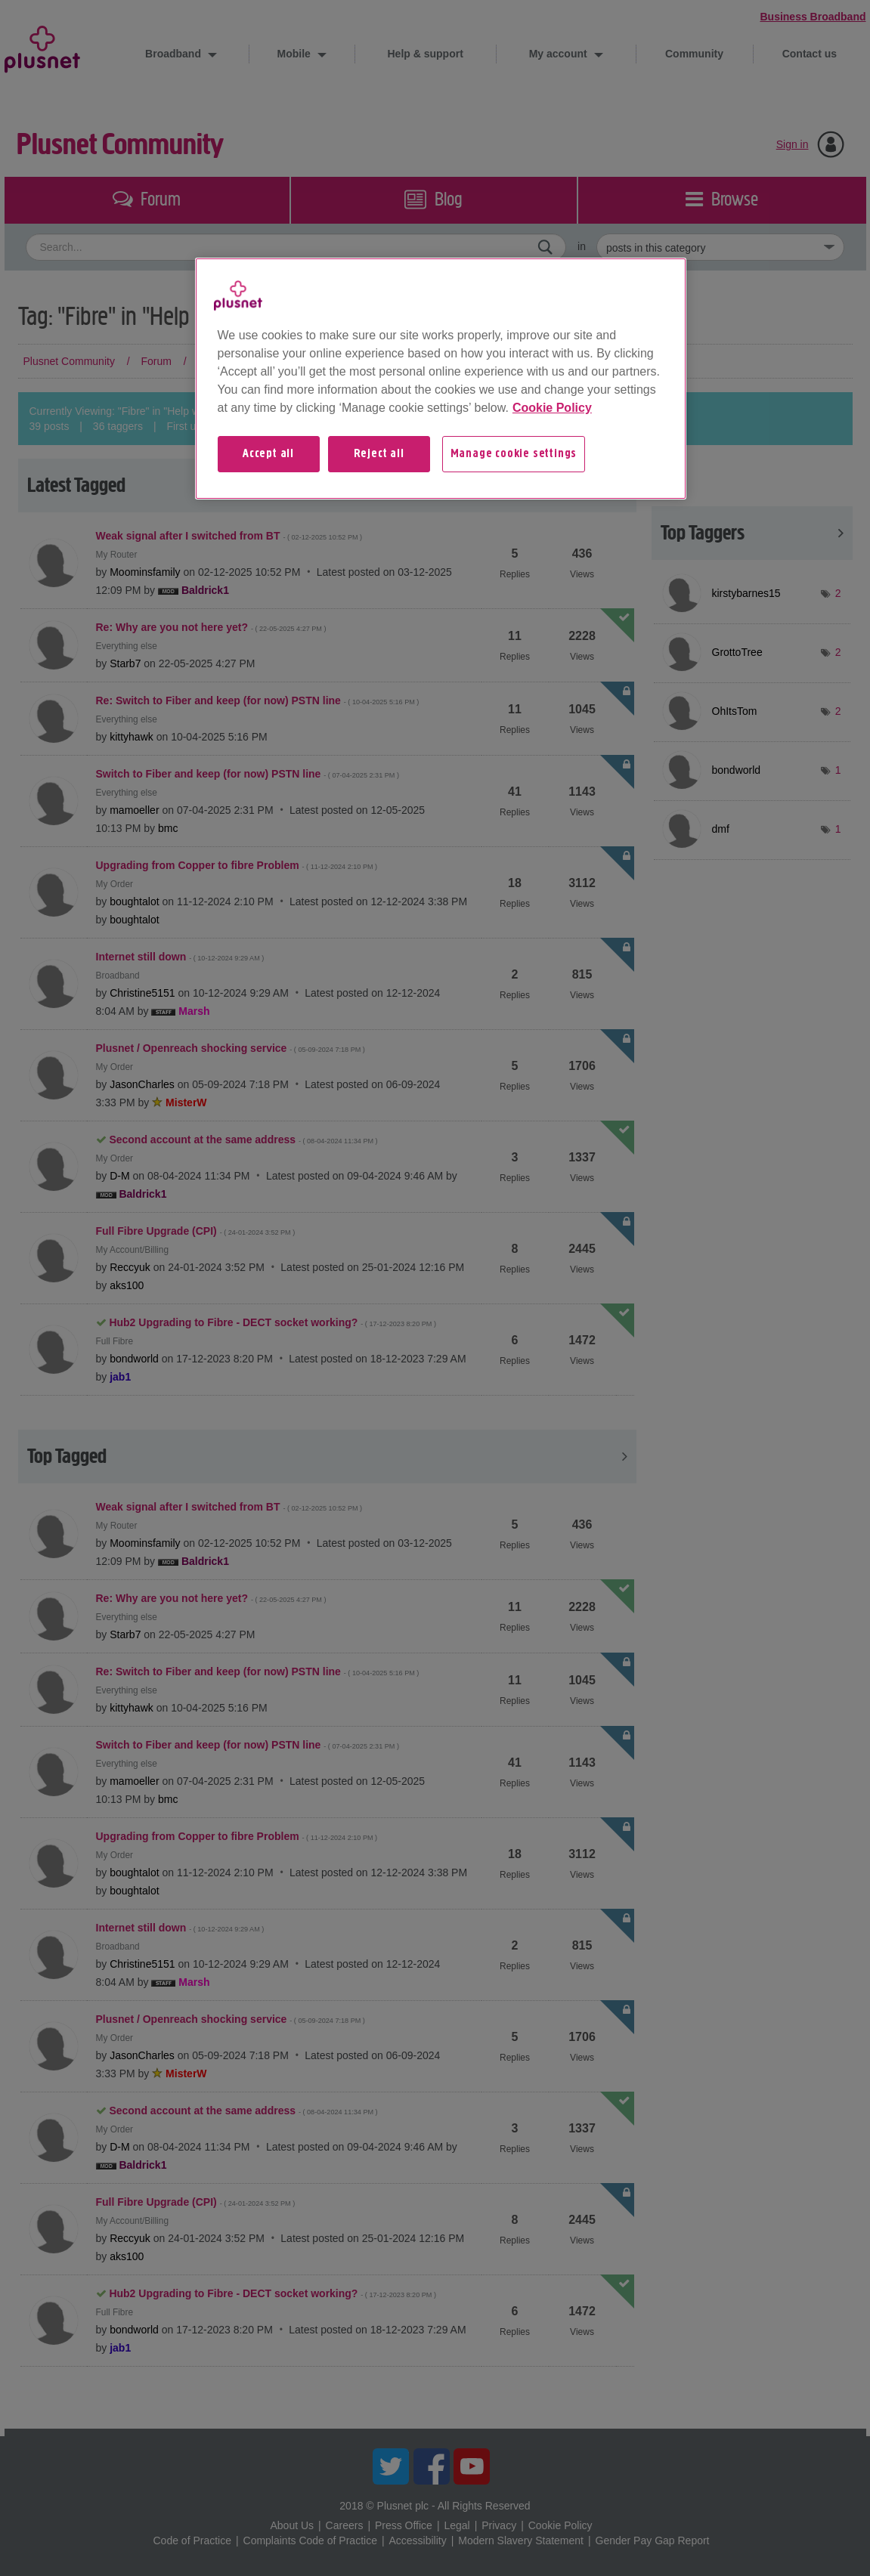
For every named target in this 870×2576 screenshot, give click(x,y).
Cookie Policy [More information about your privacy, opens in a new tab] (552, 407)
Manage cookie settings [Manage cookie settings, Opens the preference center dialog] (513, 454)
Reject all (379, 454)
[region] (440, 378)
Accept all (268, 454)
